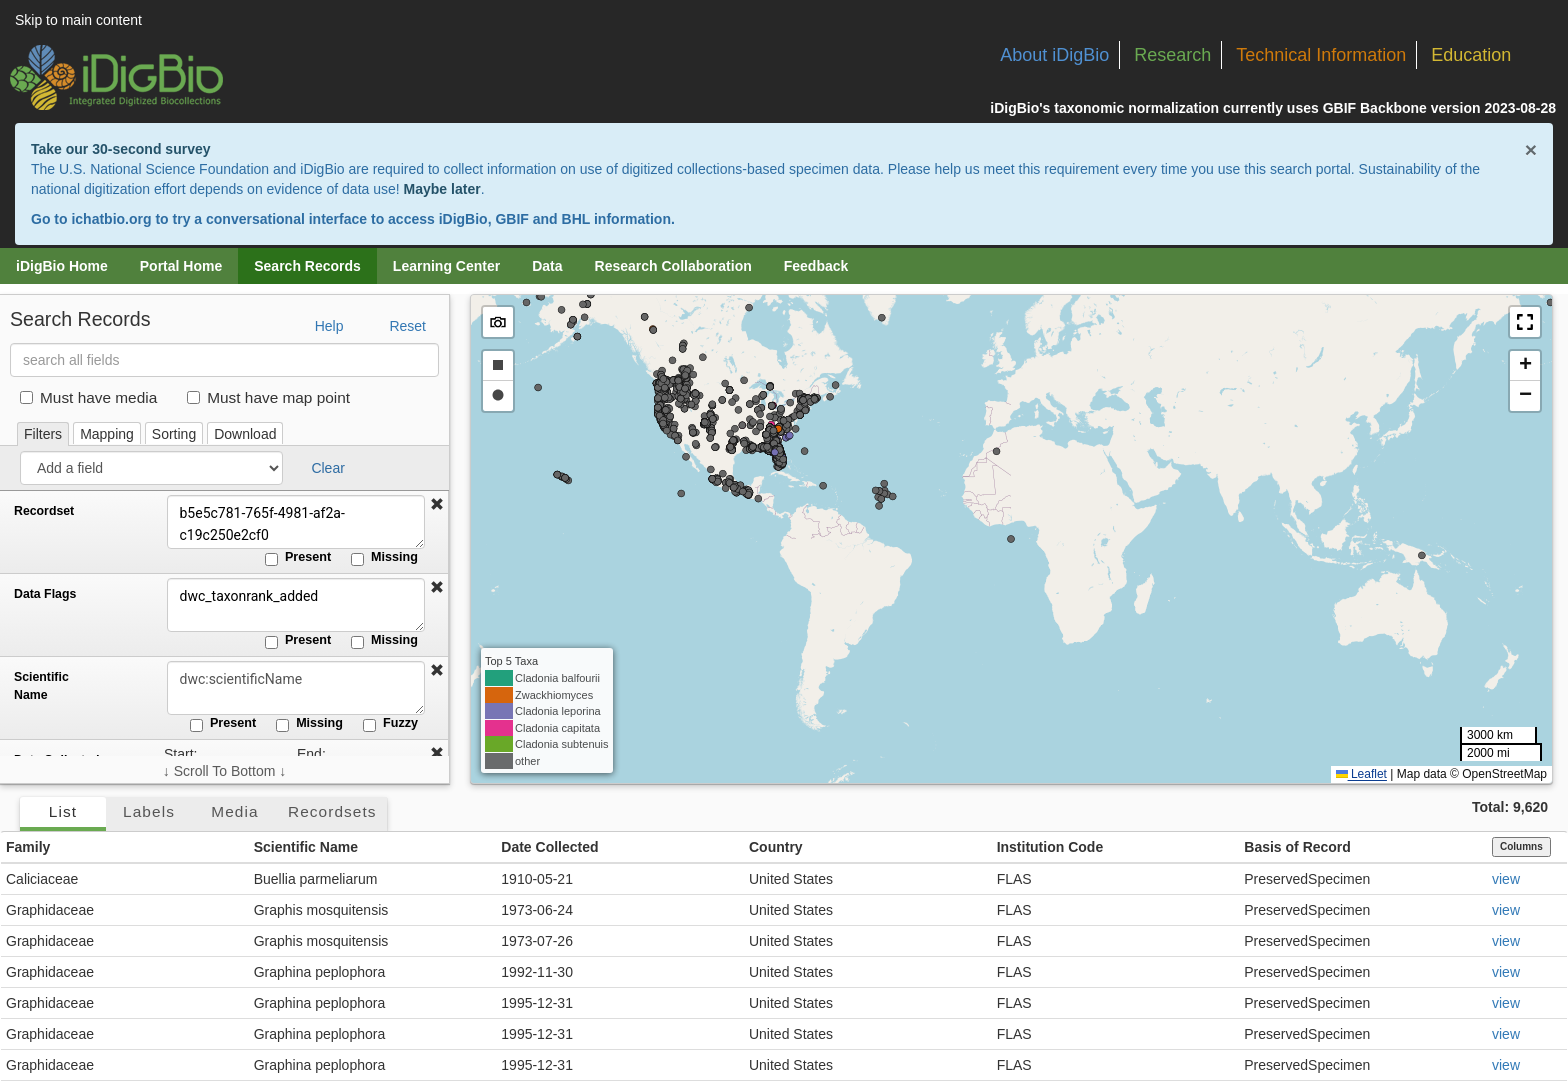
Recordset (44, 511)
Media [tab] (234, 811)
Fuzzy (390, 724)
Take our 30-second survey (120, 149)
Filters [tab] (43, 434)
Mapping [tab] (107, 434)
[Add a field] (151, 468)
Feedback (816, 266)
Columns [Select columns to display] (1521, 846)
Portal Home (181, 266)
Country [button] (776, 847)
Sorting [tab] (174, 434)
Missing (384, 558)
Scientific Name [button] (306, 847)
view (1506, 879)
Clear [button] (327, 468)
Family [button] (28, 847)
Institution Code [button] (1050, 847)
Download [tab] (245, 434)
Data (547, 266)
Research (1172, 55)
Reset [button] (407, 326)
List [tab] (63, 811)
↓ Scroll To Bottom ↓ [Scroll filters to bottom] (224, 771)
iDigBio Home (62, 266)
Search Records (307, 266)
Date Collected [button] (549, 847)
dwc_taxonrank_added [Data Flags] (295, 605)
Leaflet (1361, 774)
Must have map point (268, 397)
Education (1471, 55)
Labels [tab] (149, 811)
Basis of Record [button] (1297, 847)
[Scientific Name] (295, 688)
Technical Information (1321, 55)
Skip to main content (78, 20)
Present (298, 558)
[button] (437, 505)
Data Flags (45, 594)
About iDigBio (1054, 55)
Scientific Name (41, 686)
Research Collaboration (673, 266)
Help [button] (329, 326)
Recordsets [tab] (332, 811)
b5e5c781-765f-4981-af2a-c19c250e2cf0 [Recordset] (295, 522)
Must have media (88, 397)
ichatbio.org (111, 219)
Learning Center (446, 266)
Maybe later (442, 189)
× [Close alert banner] (1531, 149)
